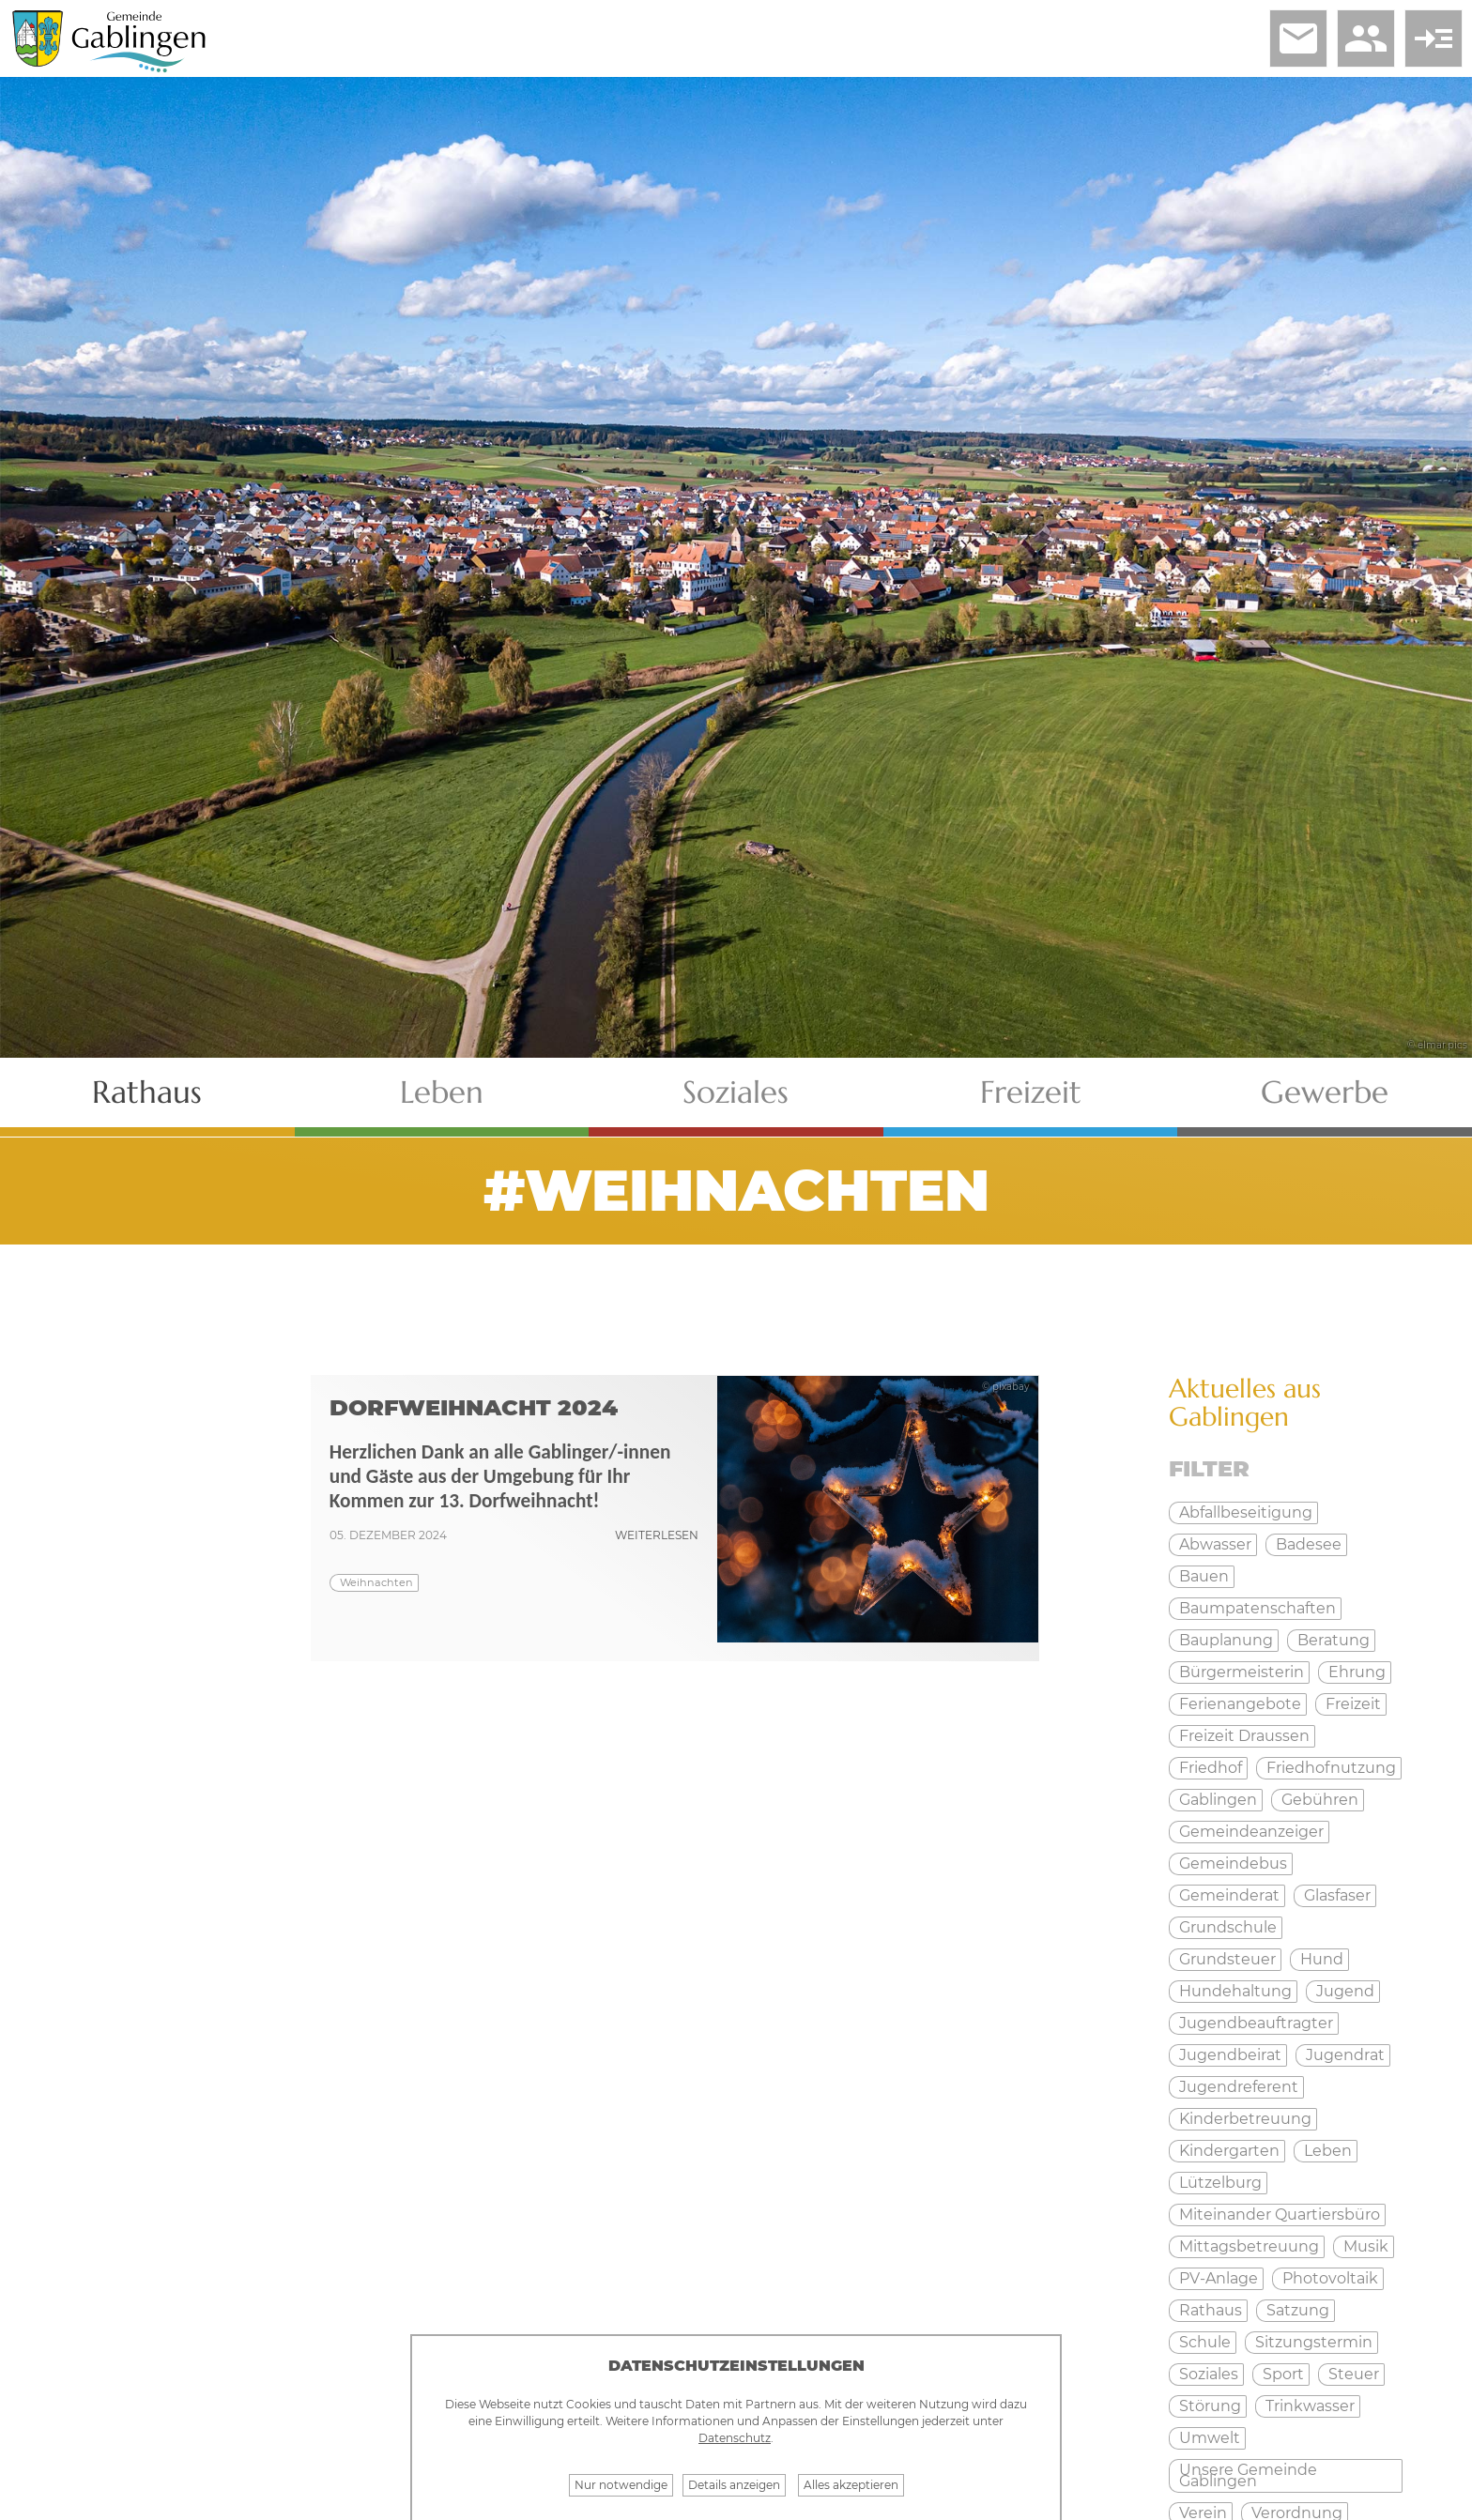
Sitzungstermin (1313, 2342)
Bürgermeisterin (1241, 1672)
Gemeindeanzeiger (1251, 1831)
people (1365, 38)
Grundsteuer (1227, 1959)
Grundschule (1228, 1927)
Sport (1283, 2374)
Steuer (1353, 2374)
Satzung (1297, 2310)
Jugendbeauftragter (1256, 2023)
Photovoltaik (1330, 2278)
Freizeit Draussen (1244, 1736)
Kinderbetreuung (1245, 2119)
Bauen (1204, 1576)
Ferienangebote (1240, 1704)
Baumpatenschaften (1257, 1608)
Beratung (1333, 1640)
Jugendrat (1345, 2055)
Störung (1210, 2406)
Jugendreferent (1238, 2087)
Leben (441, 1092)
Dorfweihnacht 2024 (474, 1407)
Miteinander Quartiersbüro (1279, 2214)
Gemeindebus (1233, 1863)
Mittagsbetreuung (1249, 2246)
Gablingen (1218, 1800)
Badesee (1309, 1544)
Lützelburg (1220, 2183)
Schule (1205, 2342)
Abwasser (1215, 1544)
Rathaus (147, 1092)
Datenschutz (734, 2438)
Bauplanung (1226, 1640)
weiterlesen (656, 1535)
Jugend (1345, 1991)
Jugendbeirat (1230, 2055)
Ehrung (1357, 1672)
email (1298, 38)
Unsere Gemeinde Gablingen (1248, 2475)
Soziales (735, 1092)
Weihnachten (376, 1582)
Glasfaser (1337, 1895)
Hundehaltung (1235, 1991)
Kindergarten (1229, 2151)
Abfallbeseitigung (1245, 1512)
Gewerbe (1324, 1092)
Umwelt (1209, 2438)
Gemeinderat (1229, 1895)
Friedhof (1210, 1768)
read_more (1433, 38)
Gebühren (1319, 1800)
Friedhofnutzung (1331, 1768)
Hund (1321, 1959)
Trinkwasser (1310, 2406)
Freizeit (1030, 1092)
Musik (1365, 2246)
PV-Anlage (1218, 2278)
